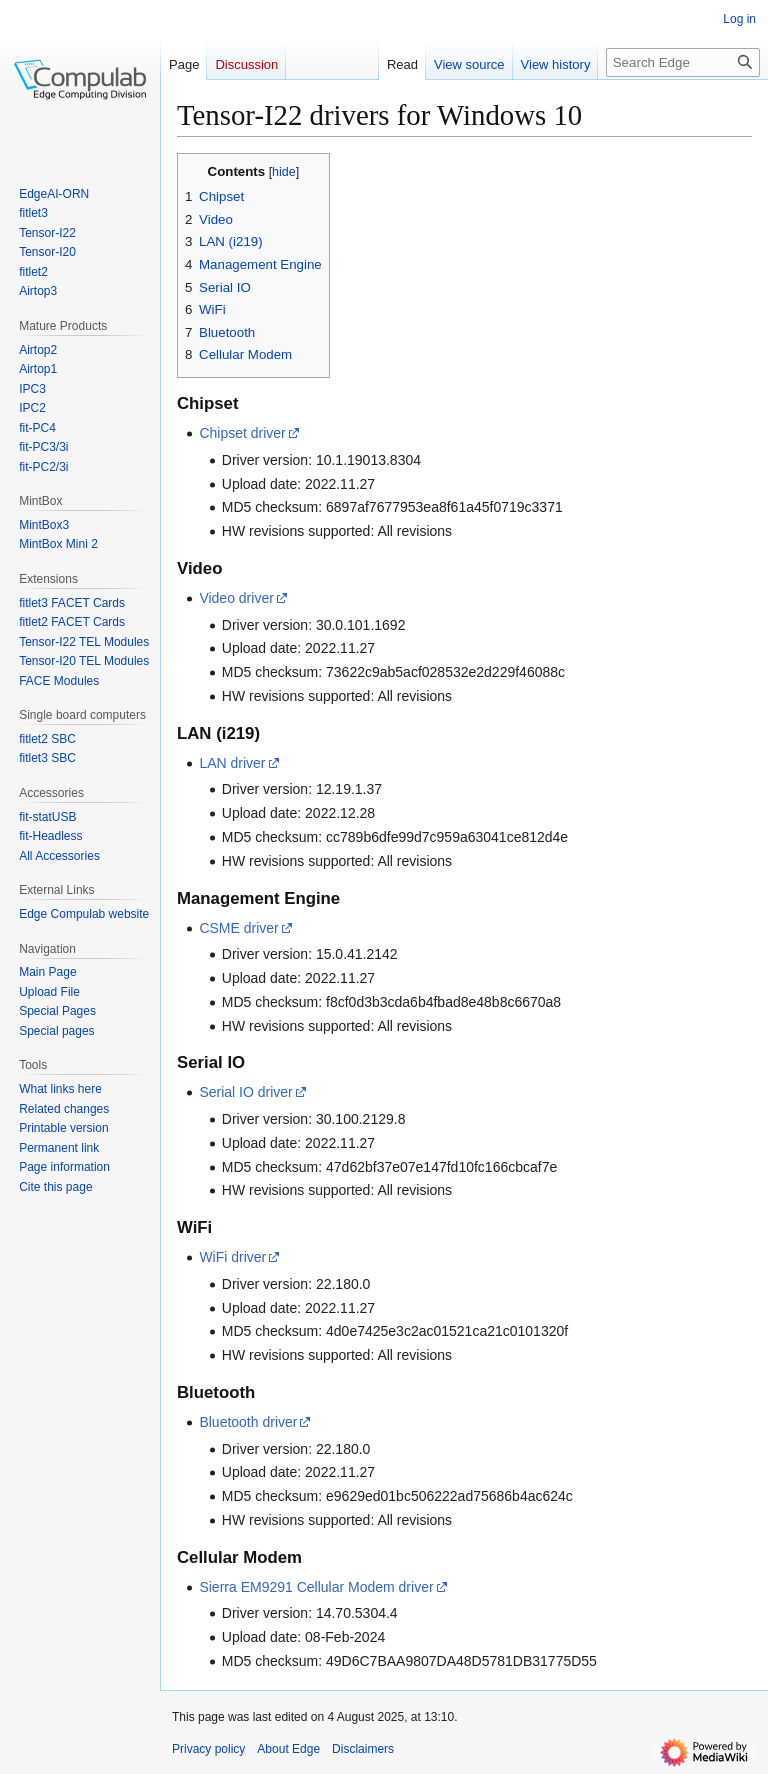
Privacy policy (208, 1749)
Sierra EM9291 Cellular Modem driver (316, 1587)
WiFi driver (232, 1257)
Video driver (236, 598)
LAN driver (232, 763)
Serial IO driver (245, 1092)
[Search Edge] (683, 62)
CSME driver (238, 928)
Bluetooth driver (248, 1422)
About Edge (288, 1749)
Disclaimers (363, 1749)
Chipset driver (242, 433)
